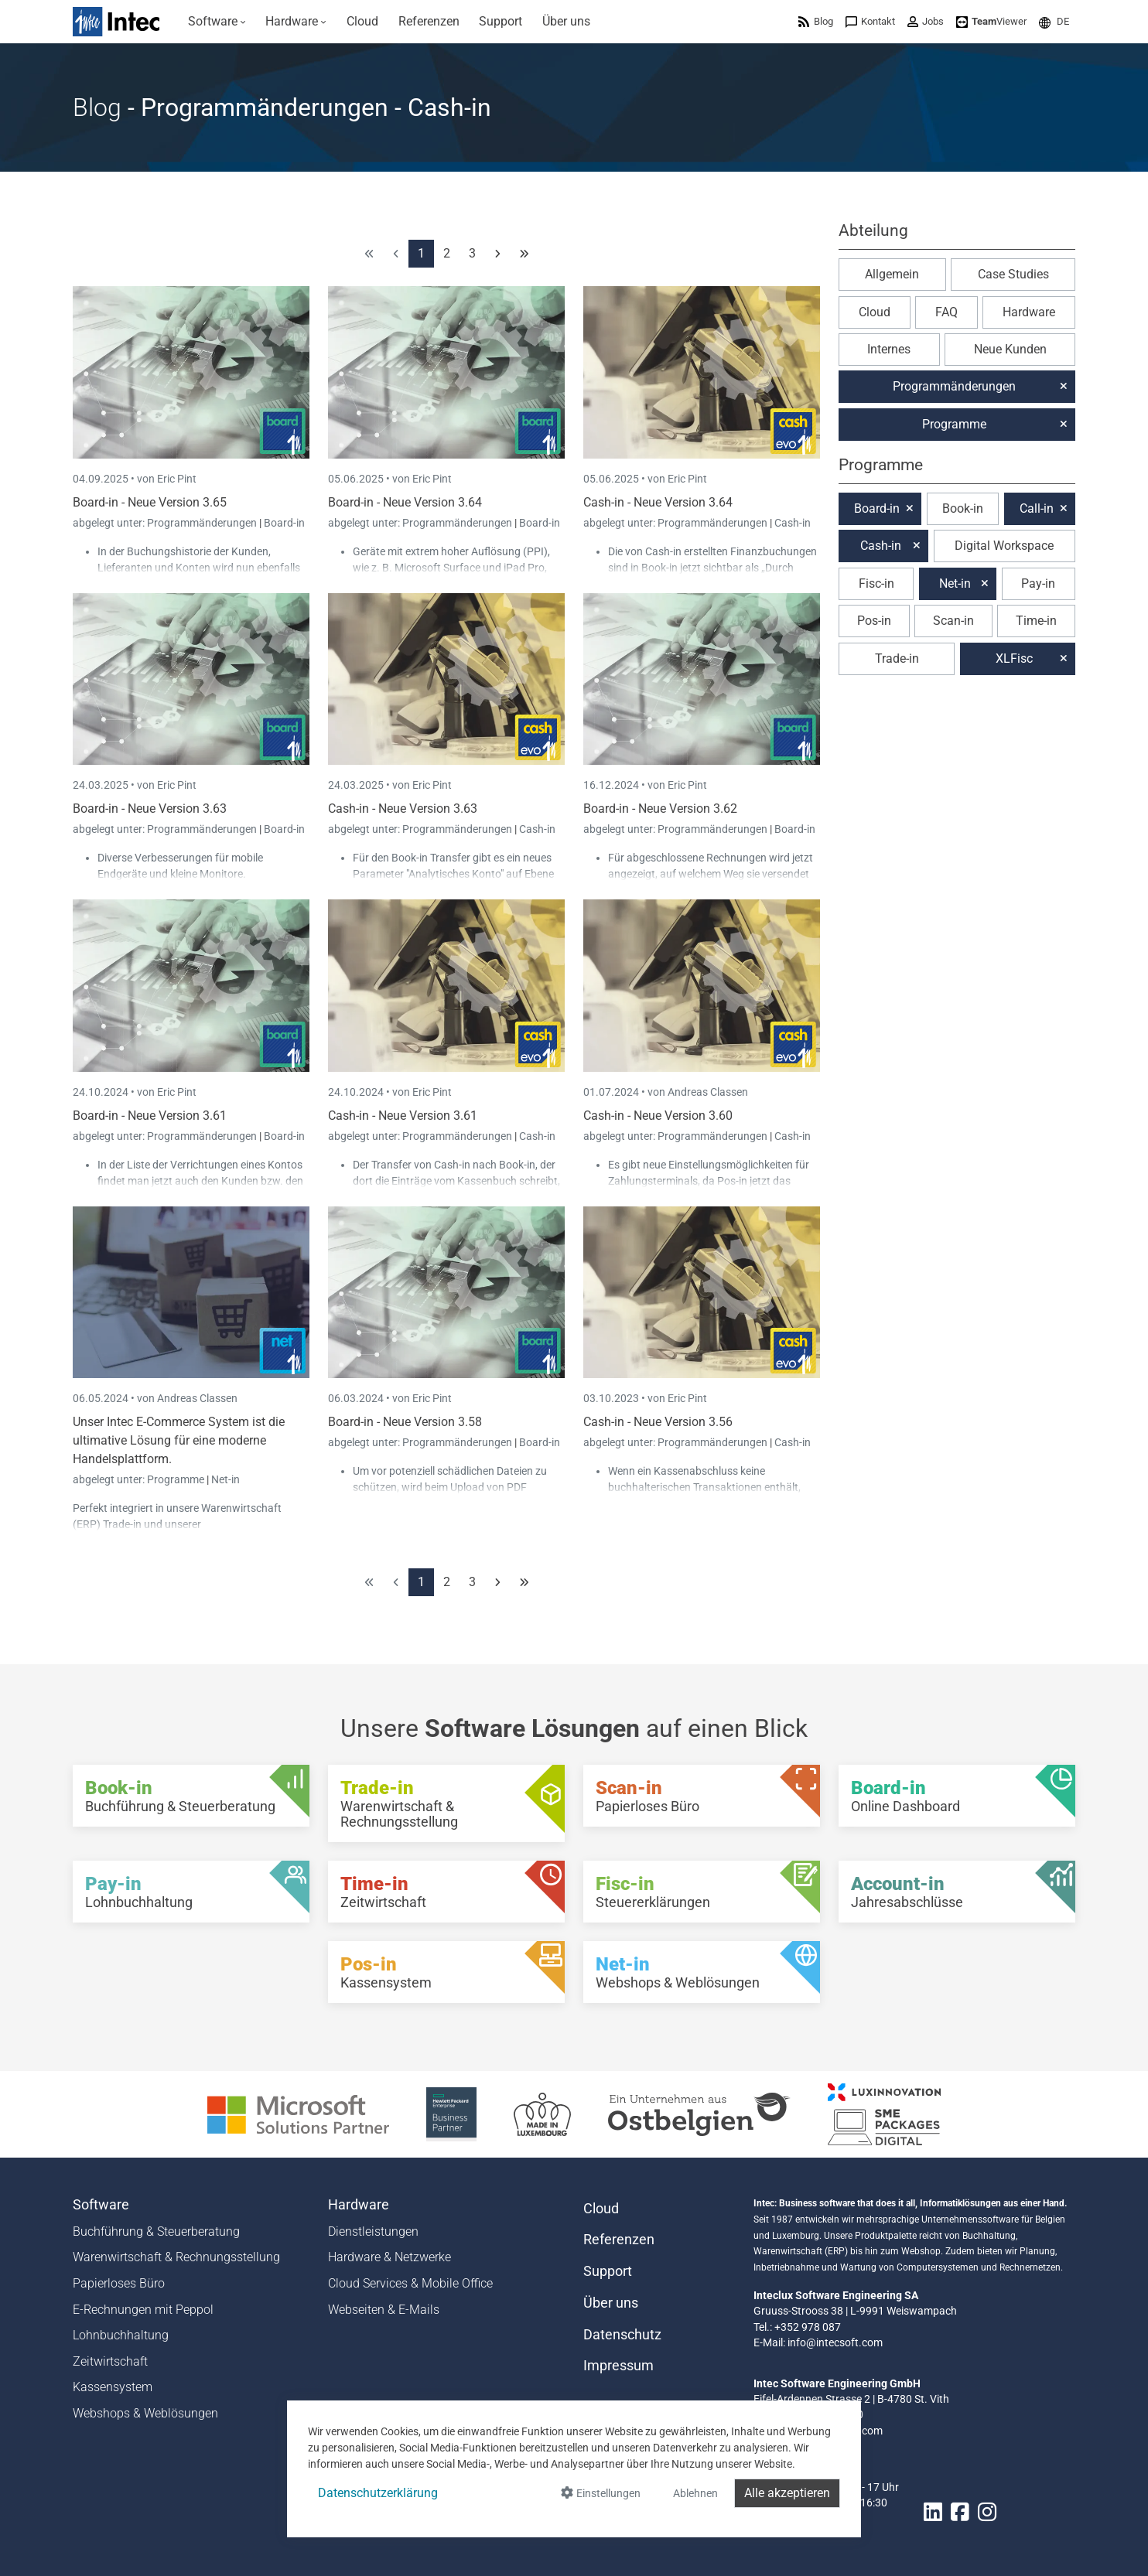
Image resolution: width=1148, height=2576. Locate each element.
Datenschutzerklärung (378, 2493)
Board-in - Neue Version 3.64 (405, 502)
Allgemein (892, 274)
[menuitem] (217, 21)
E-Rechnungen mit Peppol (143, 2309)
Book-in (962, 508)
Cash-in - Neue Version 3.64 (658, 502)
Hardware (1029, 312)
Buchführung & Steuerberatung (156, 2231)
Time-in (1036, 620)
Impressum (618, 2365)
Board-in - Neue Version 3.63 (150, 808)
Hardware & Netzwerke (389, 2257)
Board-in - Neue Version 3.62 (660, 808)
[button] (1054, 21)
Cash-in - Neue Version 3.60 (658, 1115)
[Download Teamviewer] (991, 21)
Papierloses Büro (119, 2283)
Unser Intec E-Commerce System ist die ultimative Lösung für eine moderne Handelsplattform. (179, 1440)
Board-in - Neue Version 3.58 (405, 1421)
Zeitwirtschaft (110, 2361)
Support (607, 2271)
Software (101, 2205)
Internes (889, 349)
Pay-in (1038, 583)
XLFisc (1014, 658)
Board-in (284, 523)
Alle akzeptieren (787, 2493)
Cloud (874, 312)
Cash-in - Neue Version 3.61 (402, 1115)
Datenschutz (622, 2334)
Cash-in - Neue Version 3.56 (658, 1421)
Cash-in (792, 523)
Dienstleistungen (373, 2231)
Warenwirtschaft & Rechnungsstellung (176, 2257)
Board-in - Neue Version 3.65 (150, 502)
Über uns (610, 2303)
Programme (177, 1479)
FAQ (946, 312)
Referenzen (618, 2239)
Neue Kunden (1010, 349)
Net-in (225, 1479)
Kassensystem (112, 2387)
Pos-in (874, 620)
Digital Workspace (1004, 545)
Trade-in (897, 658)
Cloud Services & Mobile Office (410, 2283)
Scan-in (953, 620)
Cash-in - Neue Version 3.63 (402, 808)
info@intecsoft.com (835, 2342)
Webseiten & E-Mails (383, 2309)
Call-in (1037, 508)
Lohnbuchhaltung (121, 2335)
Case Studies (1013, 274)
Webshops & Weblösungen (145, 2413)
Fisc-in (876, 583)
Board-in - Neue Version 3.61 (150, 1115)
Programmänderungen (203, 523)
